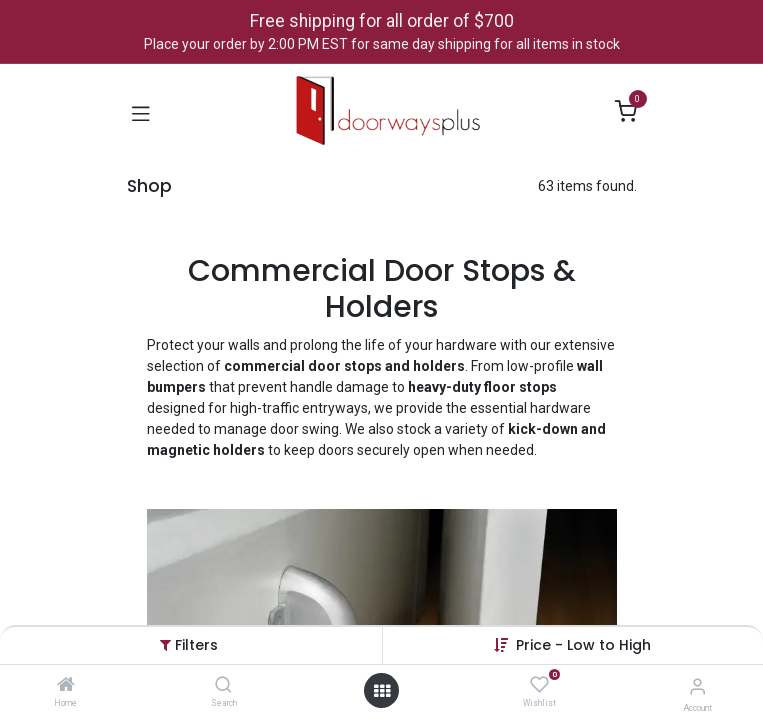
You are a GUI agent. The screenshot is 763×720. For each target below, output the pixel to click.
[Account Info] (697, 686)
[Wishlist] (539, 685)
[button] (583, 645)
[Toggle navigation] (141, 112)
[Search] (223, 686)
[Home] (66, 686)
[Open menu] (382, 691)
